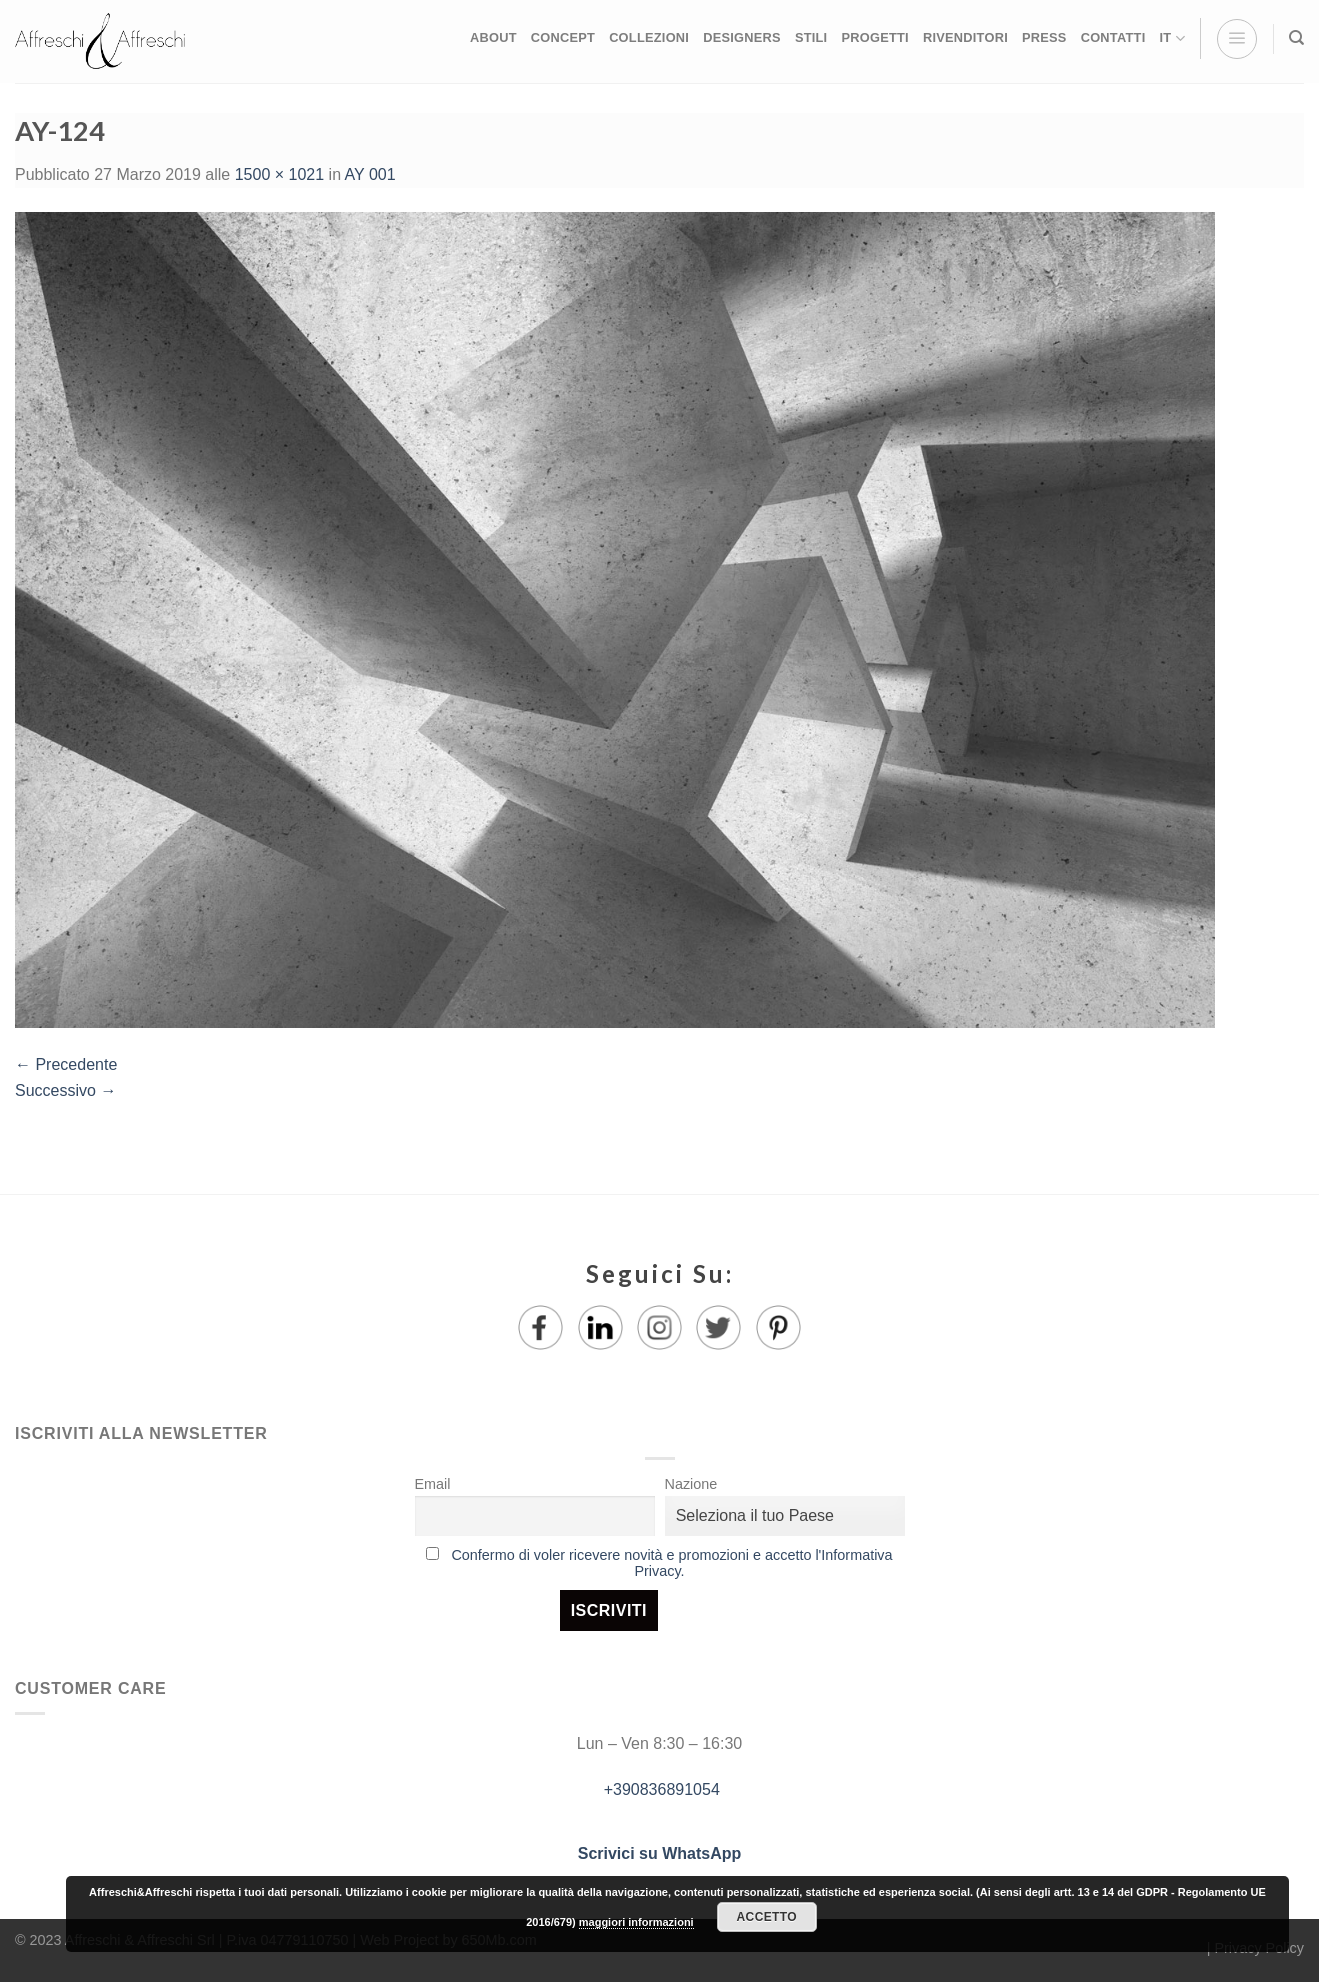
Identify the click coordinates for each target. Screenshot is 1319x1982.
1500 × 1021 (279, 174)
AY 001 (370, 174)
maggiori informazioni (636, 1922)
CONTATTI (1113, 37)
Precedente (66, 1064)
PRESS (1044, 37)
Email (433, 1484)
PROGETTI (874, 37)
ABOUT (493, 37)
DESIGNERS (742, 37)
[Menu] (1237, 39)
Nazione (691, 1484)
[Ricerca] (1296, 38)
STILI (811, 37)
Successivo (65, 1090)
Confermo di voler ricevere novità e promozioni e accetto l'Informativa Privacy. (671, 1563)
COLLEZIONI (649, 37)
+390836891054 (659, 1789)
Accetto (767, 1917)
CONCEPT (563, 37)
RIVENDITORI (965, 37)
